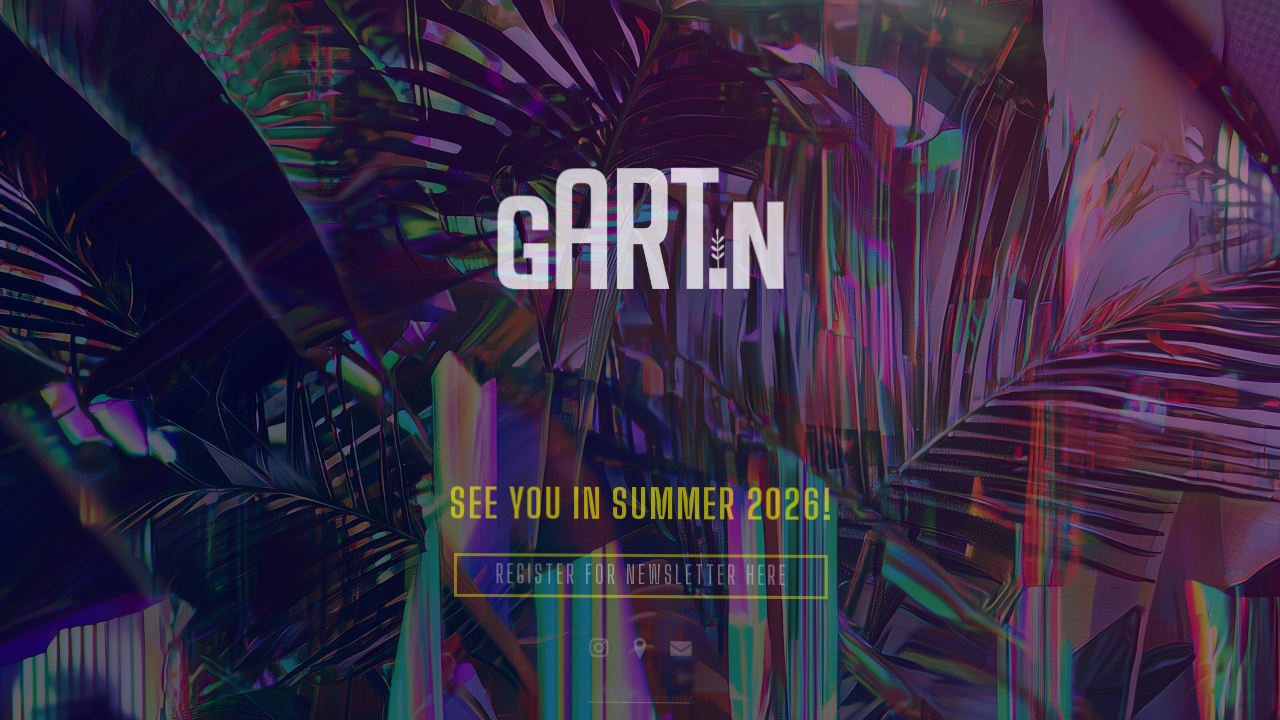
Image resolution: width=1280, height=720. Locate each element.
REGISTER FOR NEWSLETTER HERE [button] (643, 576)
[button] (599, 648)
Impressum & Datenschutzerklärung (641, 697)
